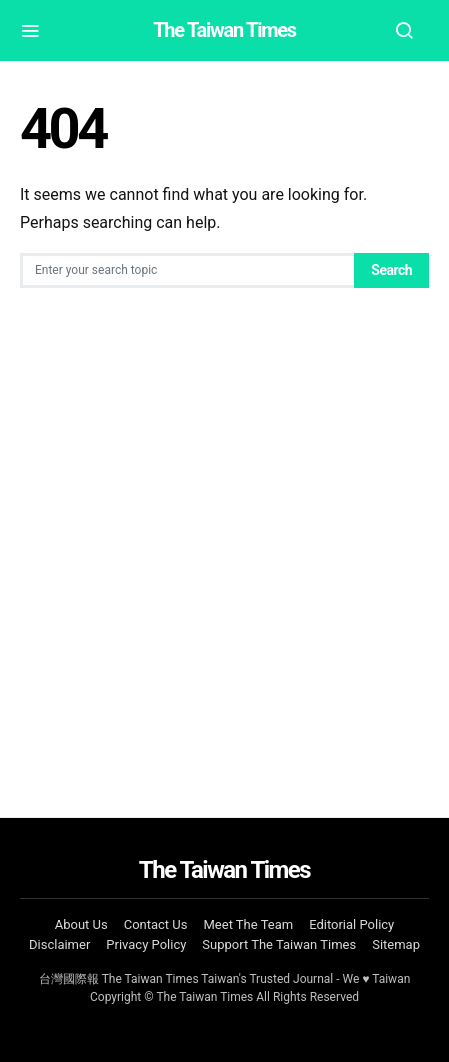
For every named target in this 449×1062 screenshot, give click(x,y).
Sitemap (396, 944)
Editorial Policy (351, 924)
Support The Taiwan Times (279, 944)
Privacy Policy (146, 944)
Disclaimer (59, 944)
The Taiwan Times (224, 30)
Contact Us (156, 924)
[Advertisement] (224, 552)
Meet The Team (249, 924)
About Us (81, 924)
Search (391, 270)
